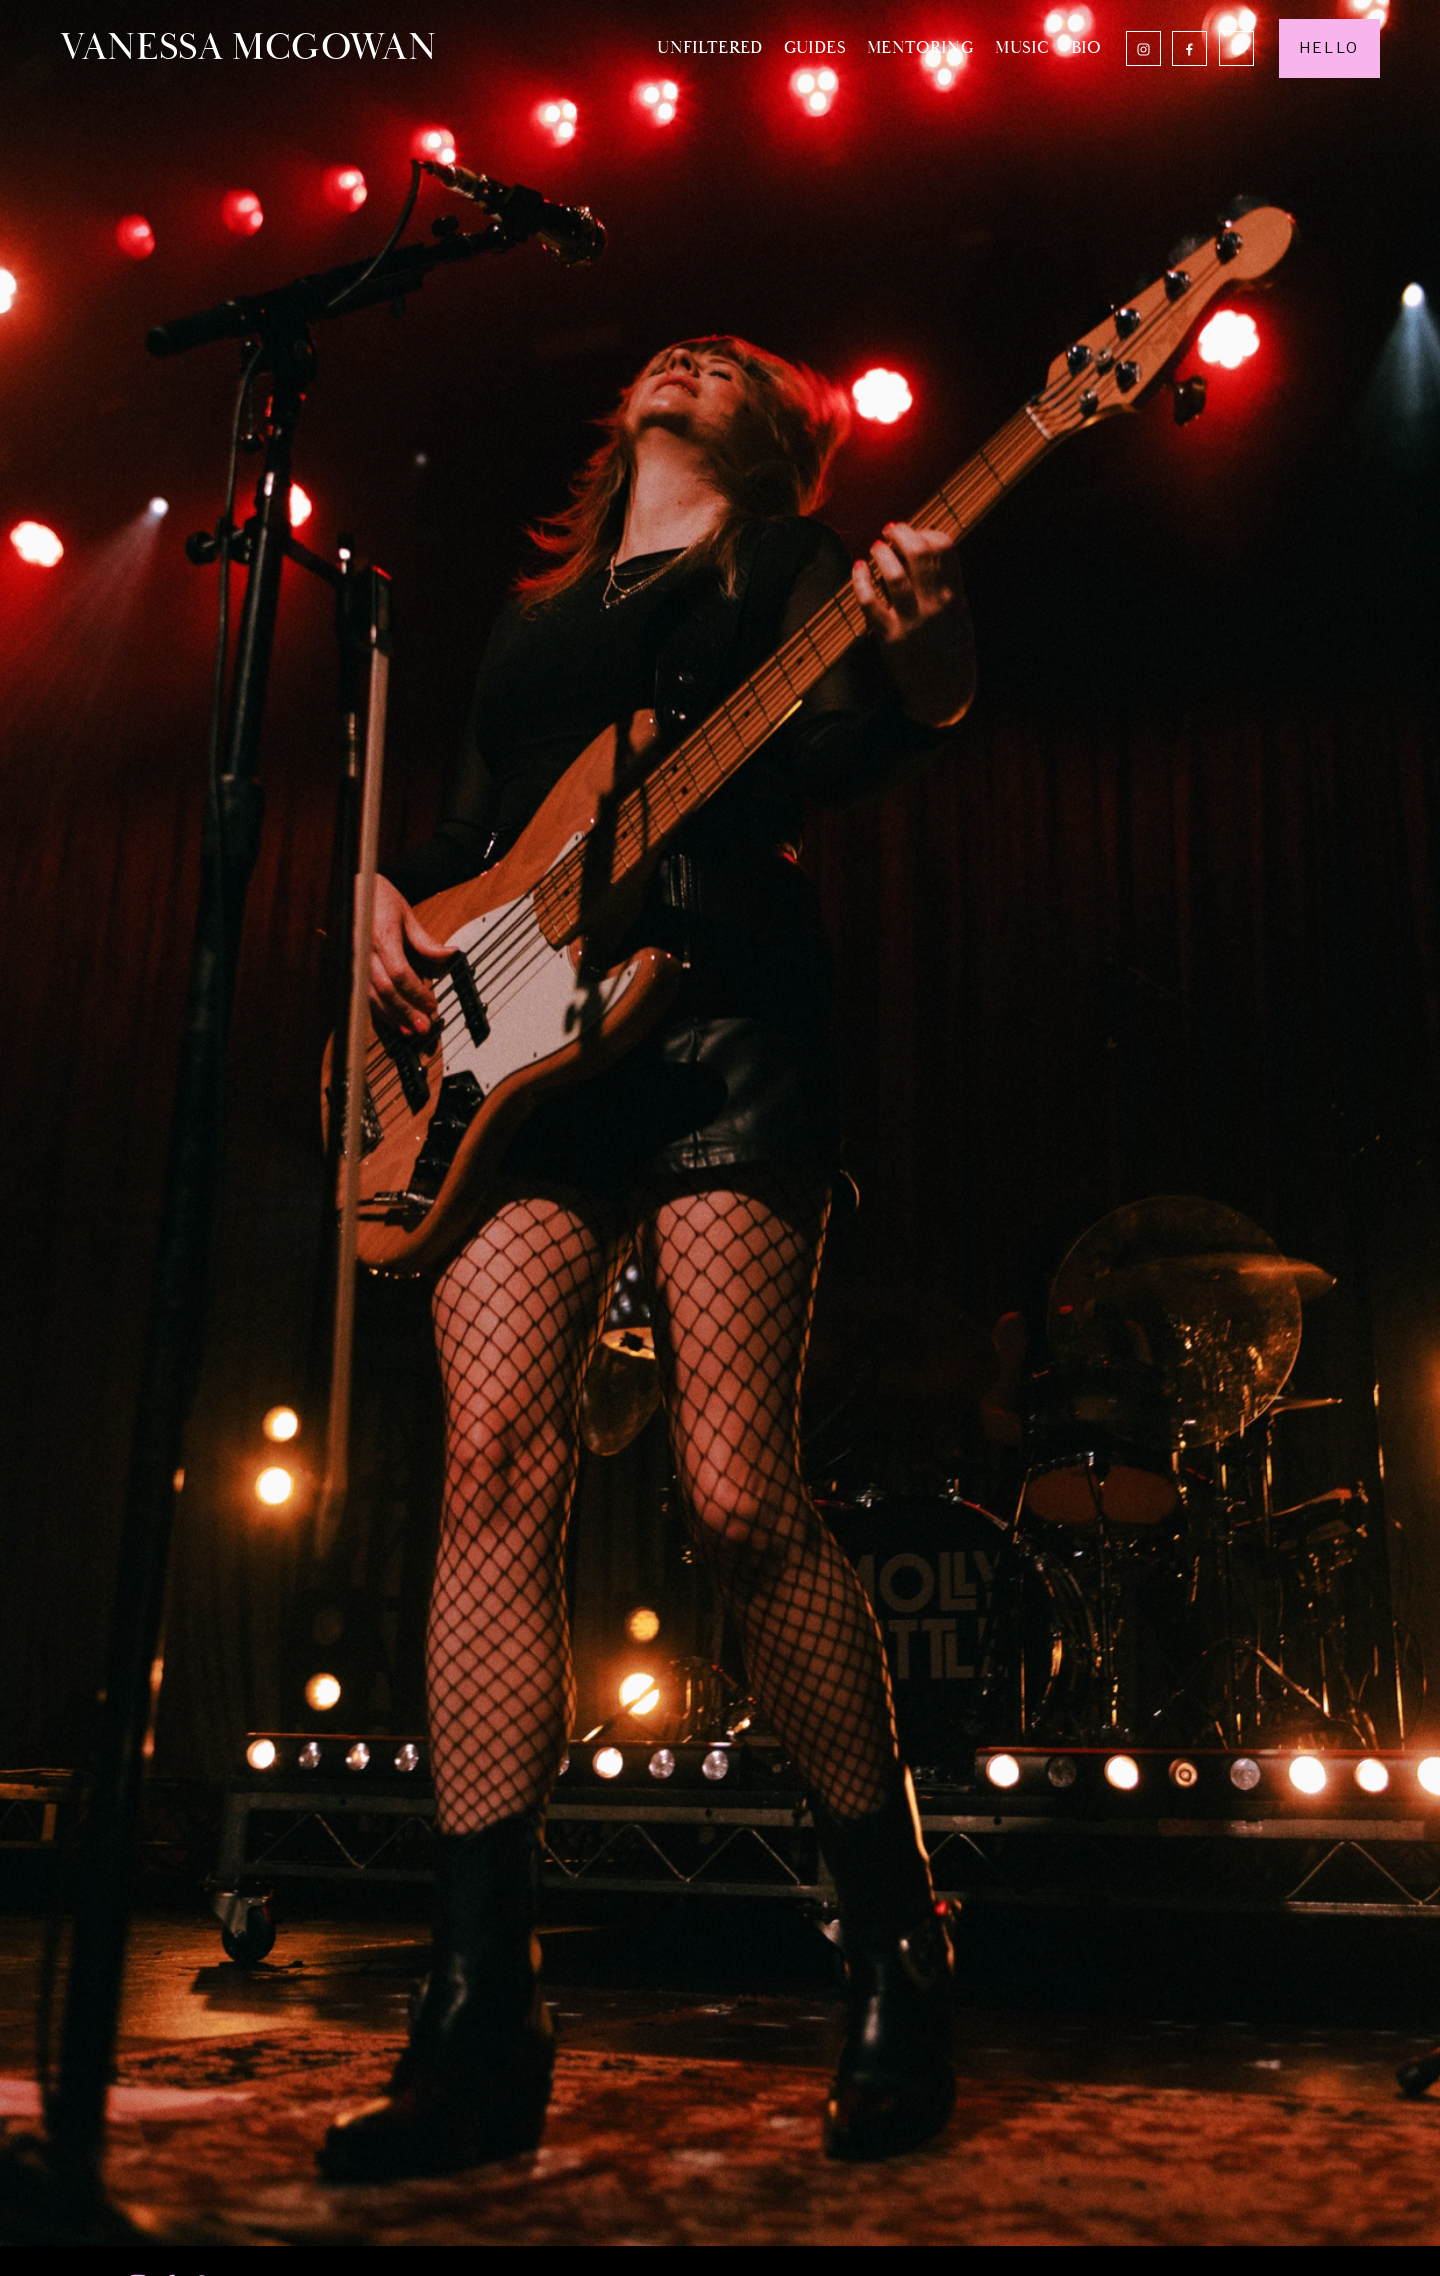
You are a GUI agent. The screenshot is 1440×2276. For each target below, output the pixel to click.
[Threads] (1236, 48)
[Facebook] (1189, 48)
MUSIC (1022, 47)
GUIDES (815, 47)
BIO (1086, 47)
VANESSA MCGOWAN (248, 47)
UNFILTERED (709, 47)
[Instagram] (1143, 48)
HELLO (1329, 48)
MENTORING (920, 47)
